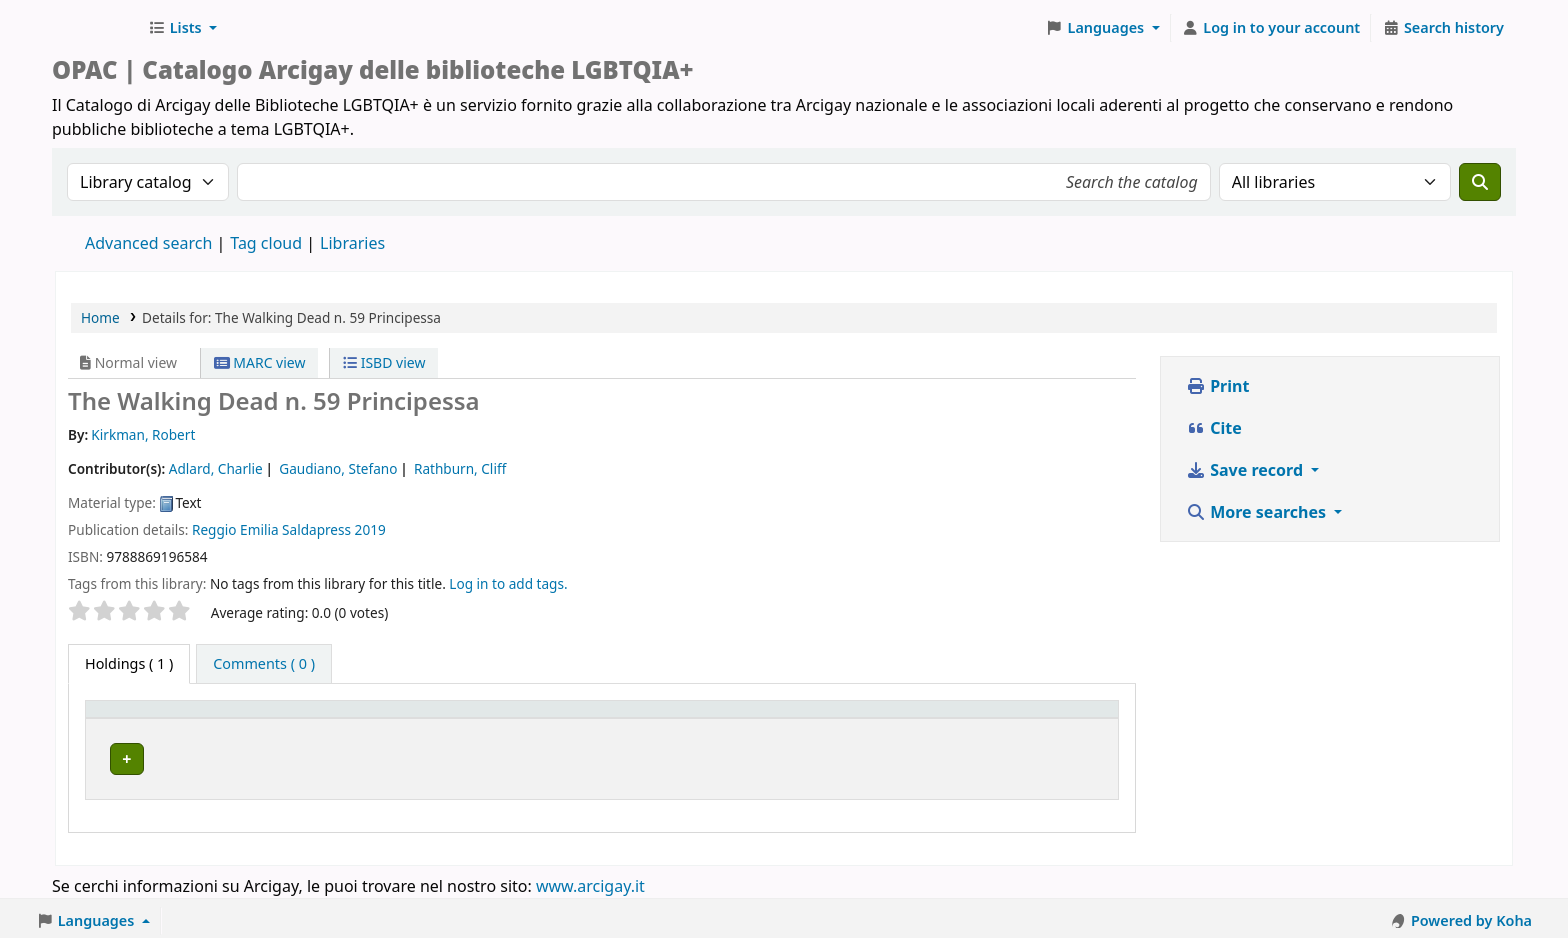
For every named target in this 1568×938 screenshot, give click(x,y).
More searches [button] (1258, 512)
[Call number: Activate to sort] (818, 718)
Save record (1246, 470)
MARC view (260, 362)
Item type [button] (129, 718)
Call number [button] (777, 718)
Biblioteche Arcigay (96, 28)
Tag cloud (266, 243)
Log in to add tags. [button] (508, 583)
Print (1217, 386)
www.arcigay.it (590, 881)
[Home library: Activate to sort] (485, 718)
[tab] (264, 664)
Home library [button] (301, 718)
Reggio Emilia (235, 529)
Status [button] (943, 718)
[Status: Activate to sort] (1014, 718)
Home (100, 317)
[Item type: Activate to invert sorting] (166, 718)
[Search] (1480, 182)
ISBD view (384, 362)
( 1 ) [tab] (129, 663)
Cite (1214, 428)
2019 (370, 529)
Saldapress (316, 529)
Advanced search (148, 243)
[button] (182, 28)
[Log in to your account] (1271, 28)
